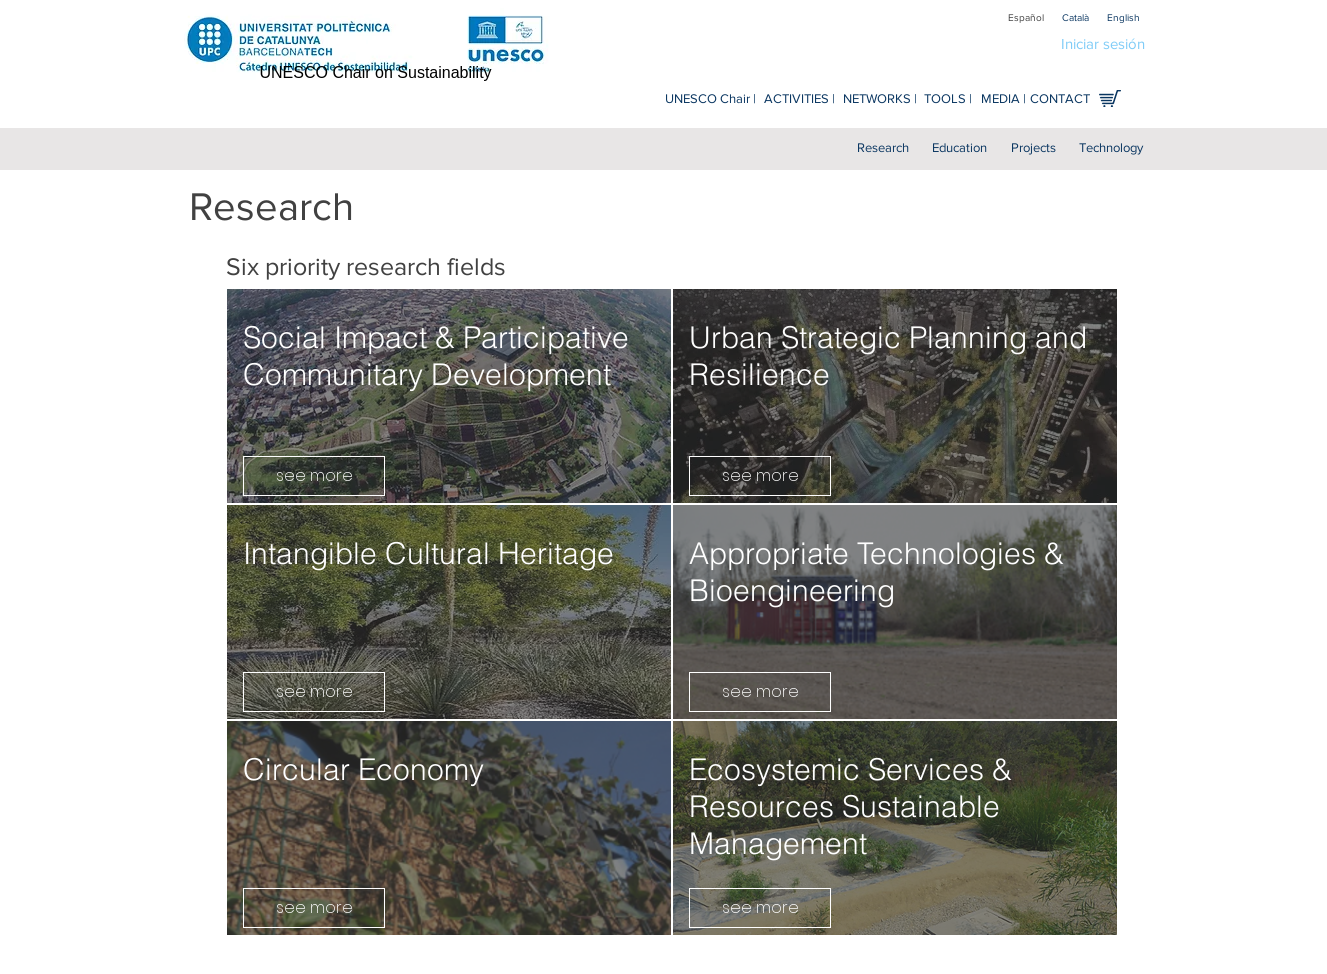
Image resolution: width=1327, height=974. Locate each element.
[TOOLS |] (948, 99)
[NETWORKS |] (880, 99)
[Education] (959, 148)
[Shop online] (1110, 98)
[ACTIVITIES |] (799, 99)
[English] (1124, 17)
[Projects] (1033, 148)
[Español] (1026, 17)
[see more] (314, 476)
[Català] (1076, 17)
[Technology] (1111, 148)
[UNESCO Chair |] (710, 99)
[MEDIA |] (1003, 99)
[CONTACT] (1060, 99)
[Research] (883, 148)
